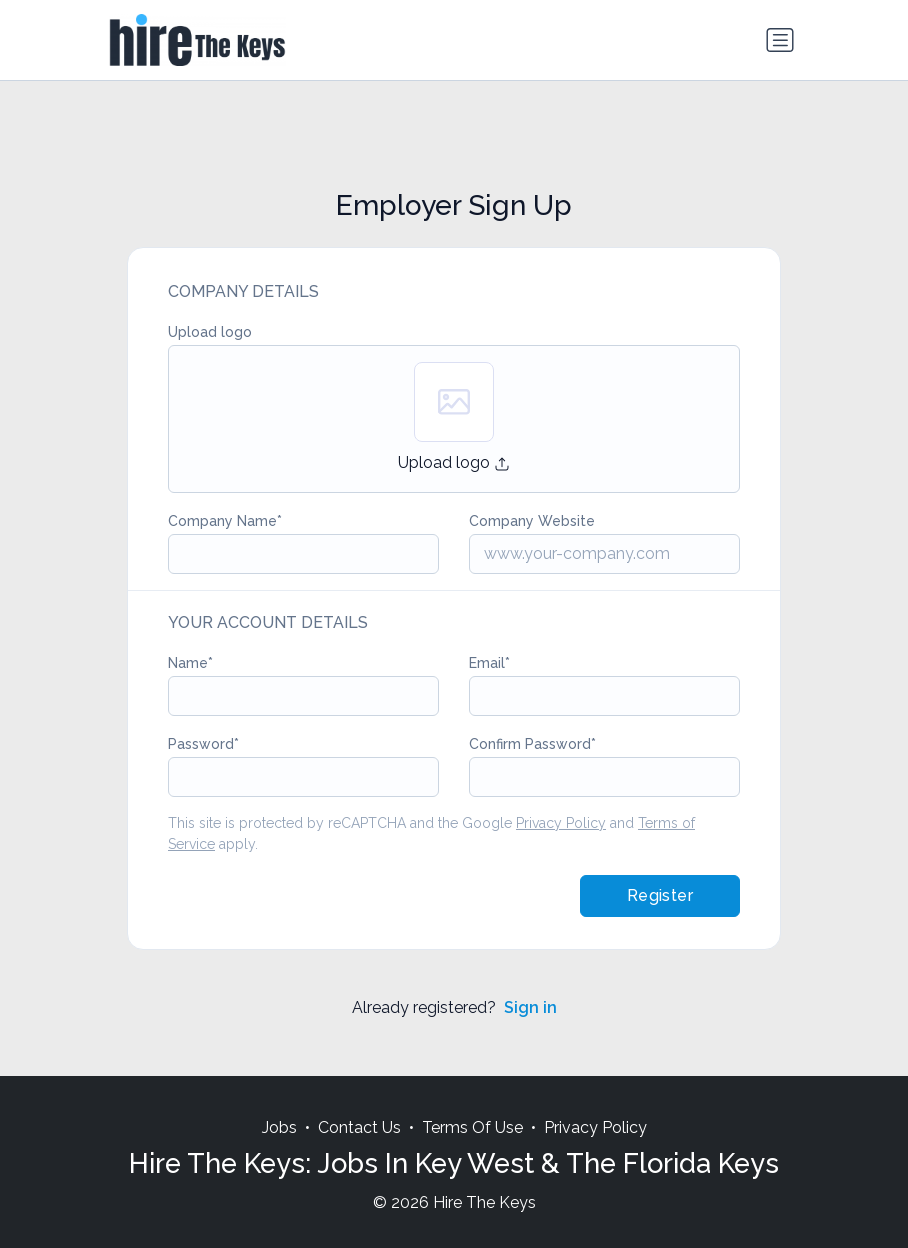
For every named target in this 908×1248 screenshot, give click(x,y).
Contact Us (359, 1127)
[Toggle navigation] (780, 40)
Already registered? (454, 1008)
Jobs (279, 1127)
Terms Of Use (472, 1127)
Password (201, 744)
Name (188, 663)
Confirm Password (530, 744)
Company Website (532, 521)
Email (487, 663)
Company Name (222, 521)
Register (660, 895)
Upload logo (210, 332)
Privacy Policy (561, 823)
